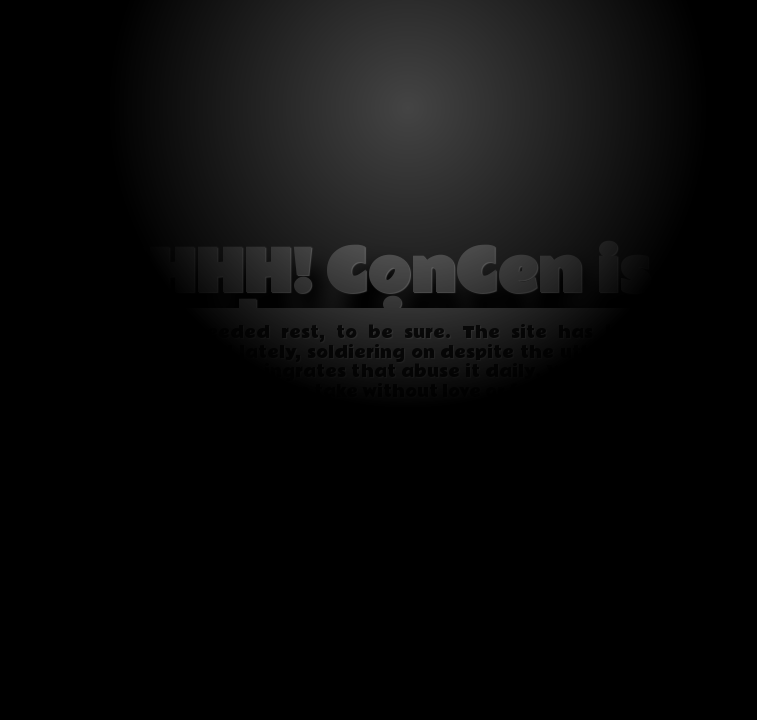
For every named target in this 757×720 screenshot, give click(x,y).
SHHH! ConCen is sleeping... (379, 300)
